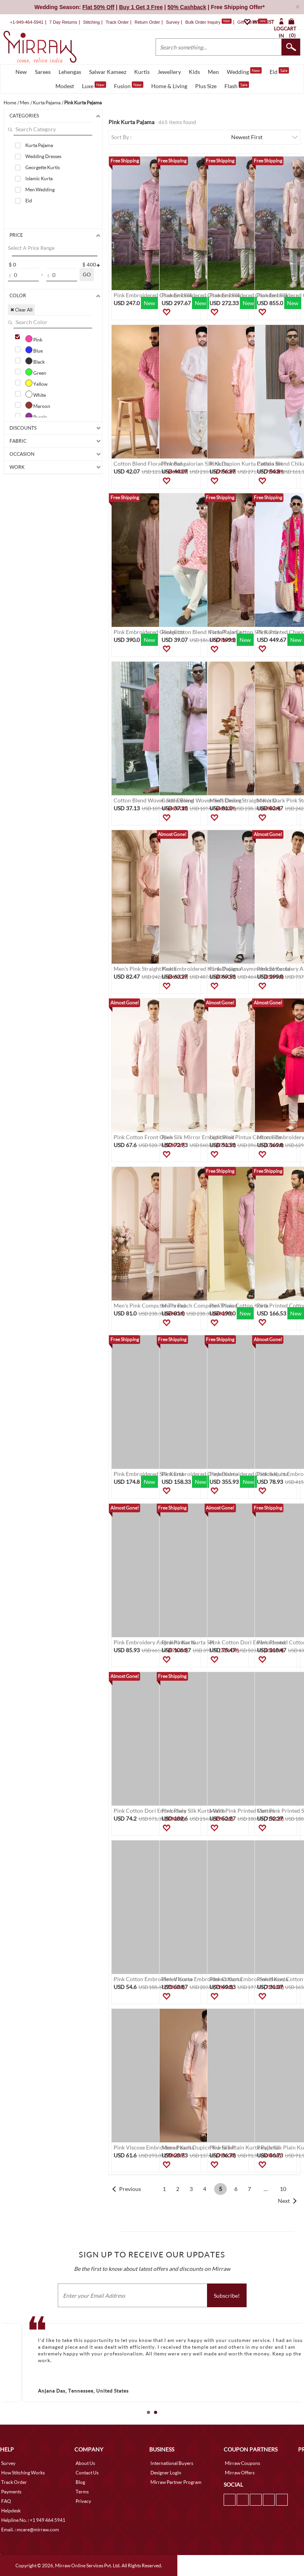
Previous (130, 2188)
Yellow (36, 383)
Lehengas (70, 71)
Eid (279, 71)
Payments (11, 2492)
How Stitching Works (23, 2473)
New (21, 71)
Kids (194, 71)
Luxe (94, 85)
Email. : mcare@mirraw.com (30, 2530)
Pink (33, 338)
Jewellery (169, 71)
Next (284, 2200)
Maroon (37, 405)
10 (283, 2188)
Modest (64, 86)
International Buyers (171, 2463)
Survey (172, 22)
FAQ (6, 2501)
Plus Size (206, 86)
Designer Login (165, 2473)
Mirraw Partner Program (175, 2482)
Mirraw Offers (240, 2473)
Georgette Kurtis (42, 167)
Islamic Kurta (39, 178)
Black (35, 360)
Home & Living (169, 86)
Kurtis (142, 71)
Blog (80, 2482)
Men (213, 71)
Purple (36, 416)
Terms (82, 2492)
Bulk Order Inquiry (202, 22)
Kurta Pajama (39, 145)
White (35, 394)
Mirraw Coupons (242, 2463)
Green (35, 372)
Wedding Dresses (43, 156)
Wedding (244, 71)
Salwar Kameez (107, 71)
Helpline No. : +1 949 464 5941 (33, 2520)
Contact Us (87, 2473)
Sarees (43, 71)
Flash (236, 85)
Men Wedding (40, 189)
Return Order (147, 22)
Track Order (117, 22)
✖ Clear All (21, 310)
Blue (34, 349)
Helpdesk (11, 2511)
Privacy (83, 2501)
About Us (85, 2463)
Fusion (128, 85)
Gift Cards (252, 22)
